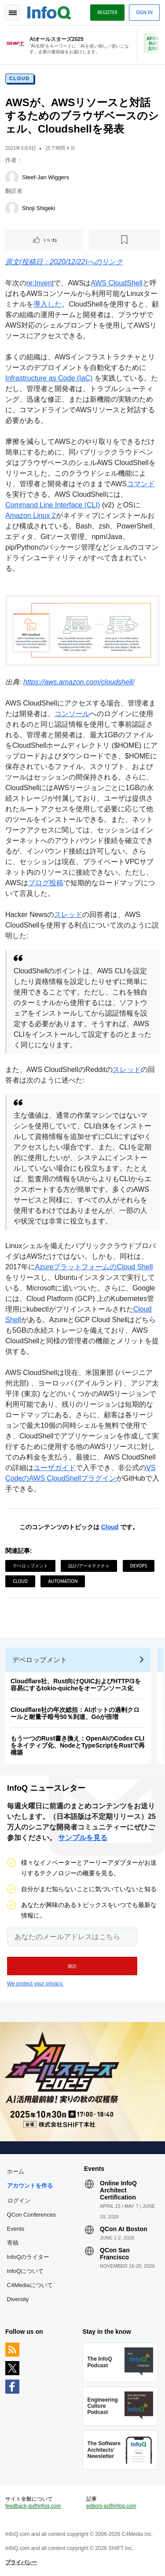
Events (16, 2228)
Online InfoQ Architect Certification (118, 2190)
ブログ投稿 (45, 883)
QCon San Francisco (115, 2254)
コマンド (141, 484)
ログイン (18, 2200)
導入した (47, 304)
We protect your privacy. (35, 1984)
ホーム (15, 2171)
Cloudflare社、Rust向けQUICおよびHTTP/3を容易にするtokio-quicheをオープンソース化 (76, 1685)
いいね (50, 240)
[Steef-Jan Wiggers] (11, 177)
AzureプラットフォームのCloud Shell (94, 1267)
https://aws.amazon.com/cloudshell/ (79, 682)
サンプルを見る (82, 1837)
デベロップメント (30, 1566)
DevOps (138, 1566)
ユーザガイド (54, 1467)
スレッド (68, 914)
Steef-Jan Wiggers (45, 177)
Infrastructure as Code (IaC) (48, 378)
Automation (62, 1581)
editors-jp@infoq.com (111, 2506)
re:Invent (40, 283)
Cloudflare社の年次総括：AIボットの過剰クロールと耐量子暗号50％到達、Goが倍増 (75, 1713)
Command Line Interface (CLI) (52, 505)
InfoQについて (25, 2271)
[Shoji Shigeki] (11, 208)
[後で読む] (124, 239)
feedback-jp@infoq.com (33, 2506)
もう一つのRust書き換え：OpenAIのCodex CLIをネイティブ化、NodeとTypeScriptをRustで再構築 (78, 1745)
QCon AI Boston (123, 2228)
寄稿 (12, 2243)
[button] (72, 1966)
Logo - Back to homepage (49, 11)
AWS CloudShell (117, 283)
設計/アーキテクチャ (89, 1566)
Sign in (144, 12)
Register (107, 12)
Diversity (18, 2299)
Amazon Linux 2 (30, 515)
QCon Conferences (31, 2214)
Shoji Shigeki (38, 208)
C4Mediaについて (30, 2285)
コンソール (72, 713)
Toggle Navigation (12, 12)
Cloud (19, 78)
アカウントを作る (30, 2185)
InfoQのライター (28, 2257)
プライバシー (21, 2562)
